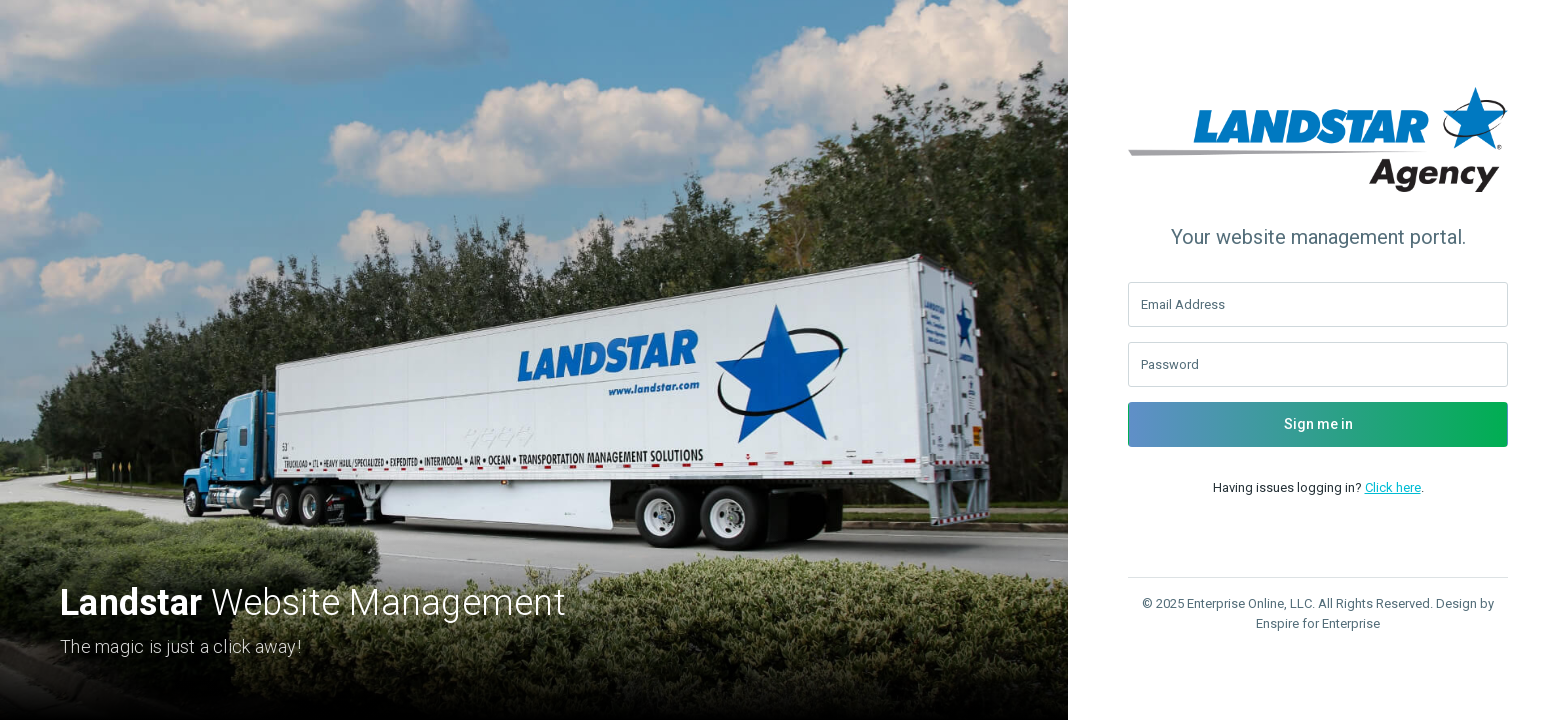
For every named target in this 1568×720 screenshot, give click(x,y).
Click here (1393, 487)
